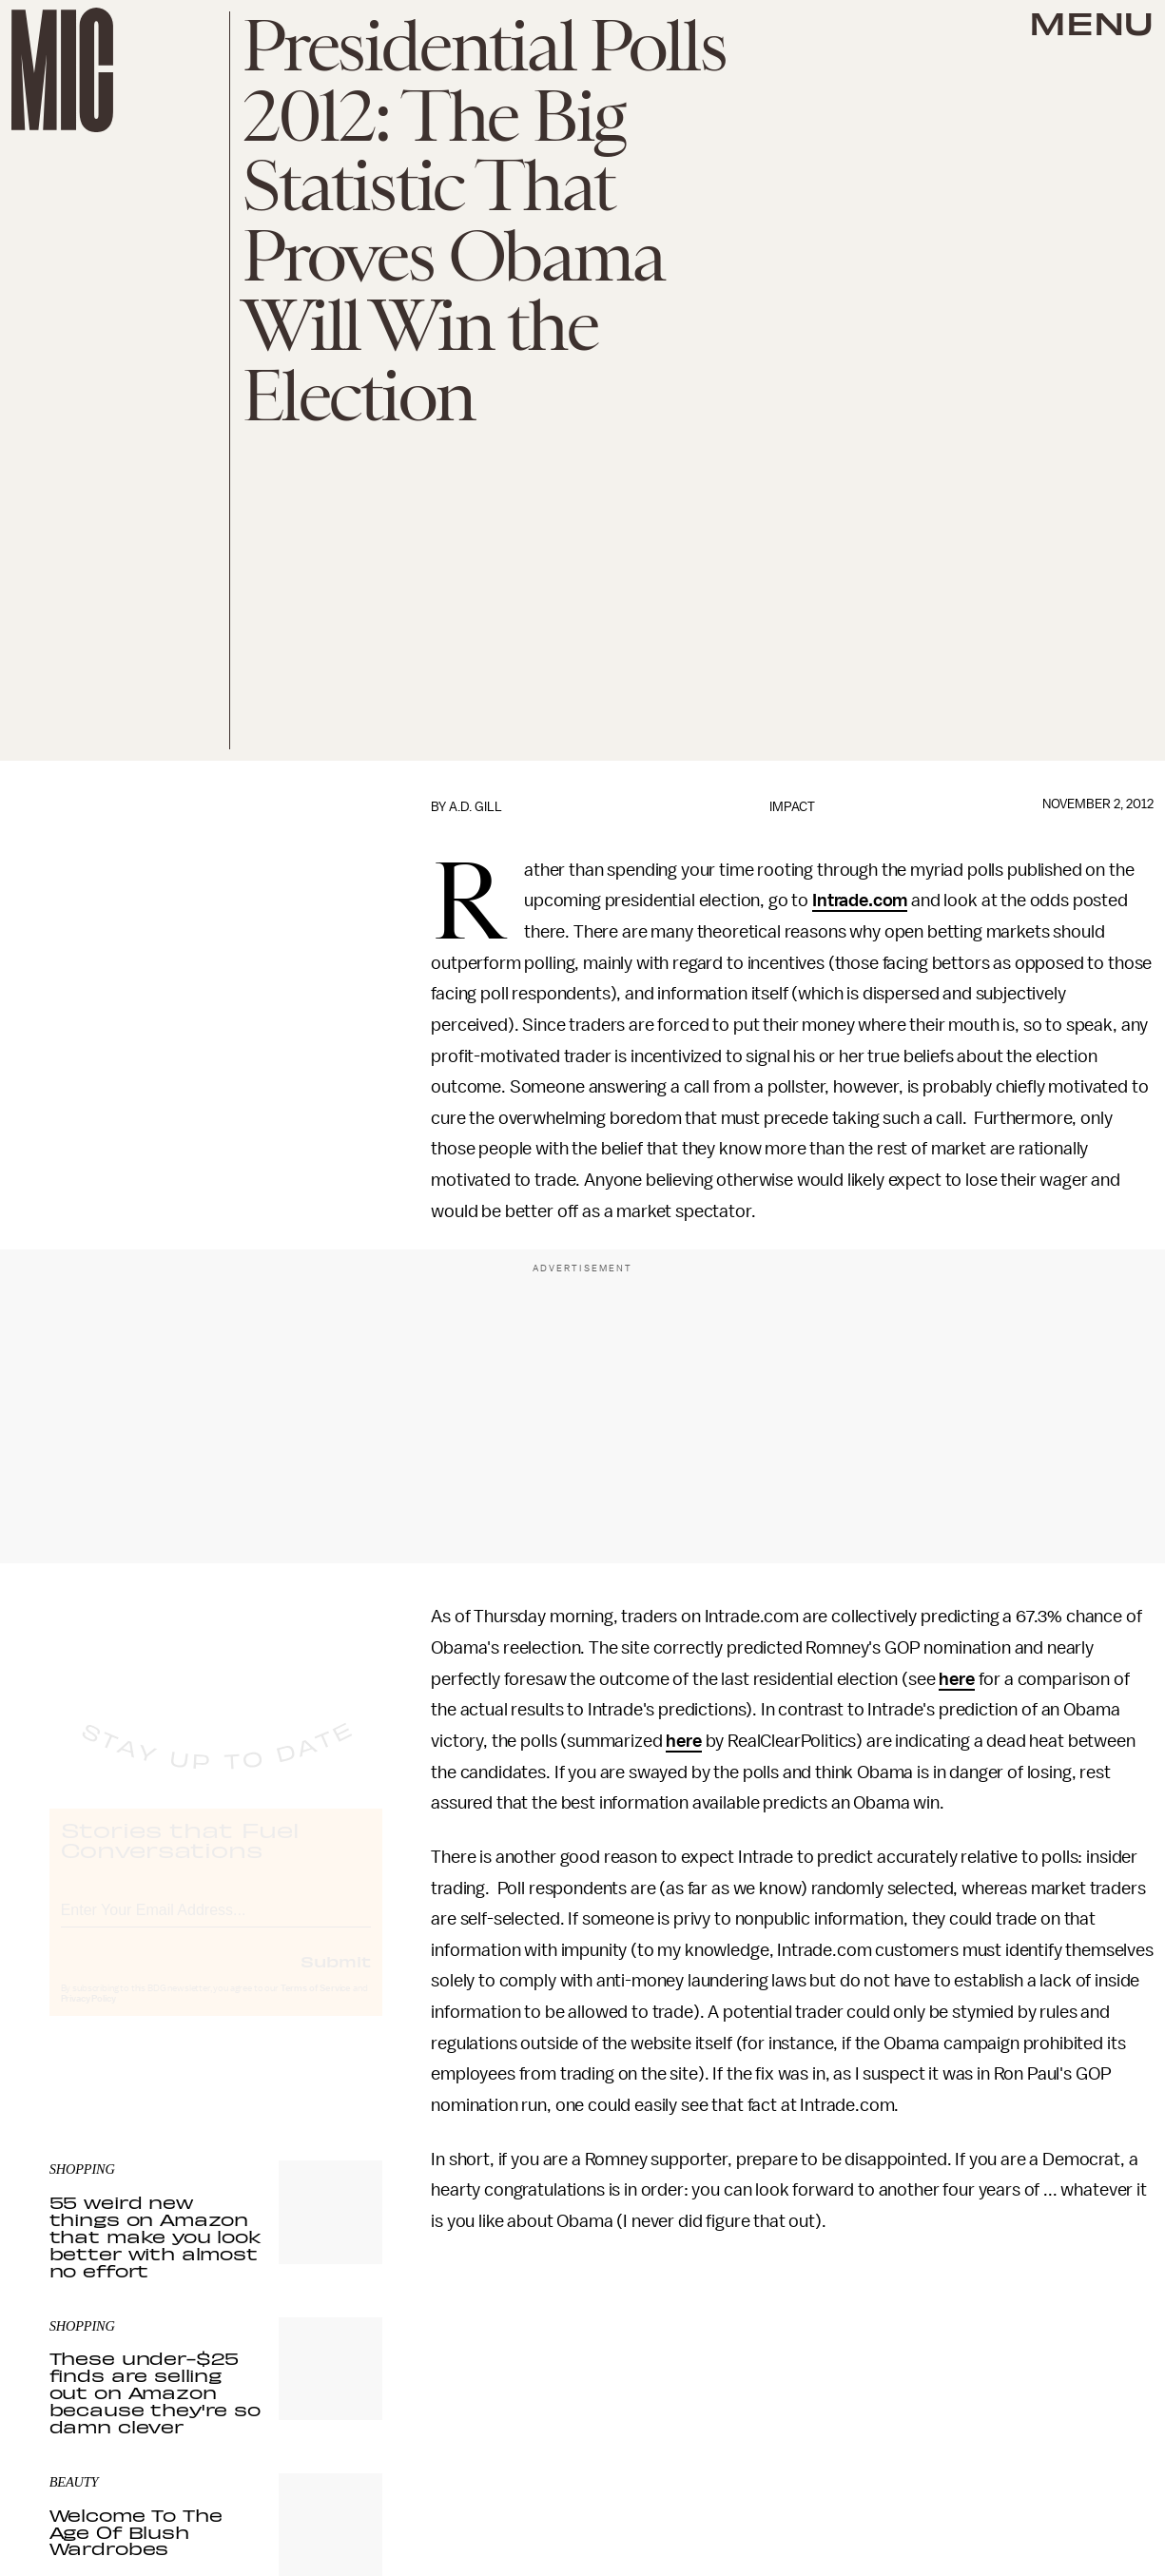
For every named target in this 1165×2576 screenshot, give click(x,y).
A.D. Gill (475, 807)
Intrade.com (859, 900)
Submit (336, 1977)
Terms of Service (316, 2005)
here (956, 1679)
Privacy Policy (88, 2016)
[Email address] (216, 1924)
